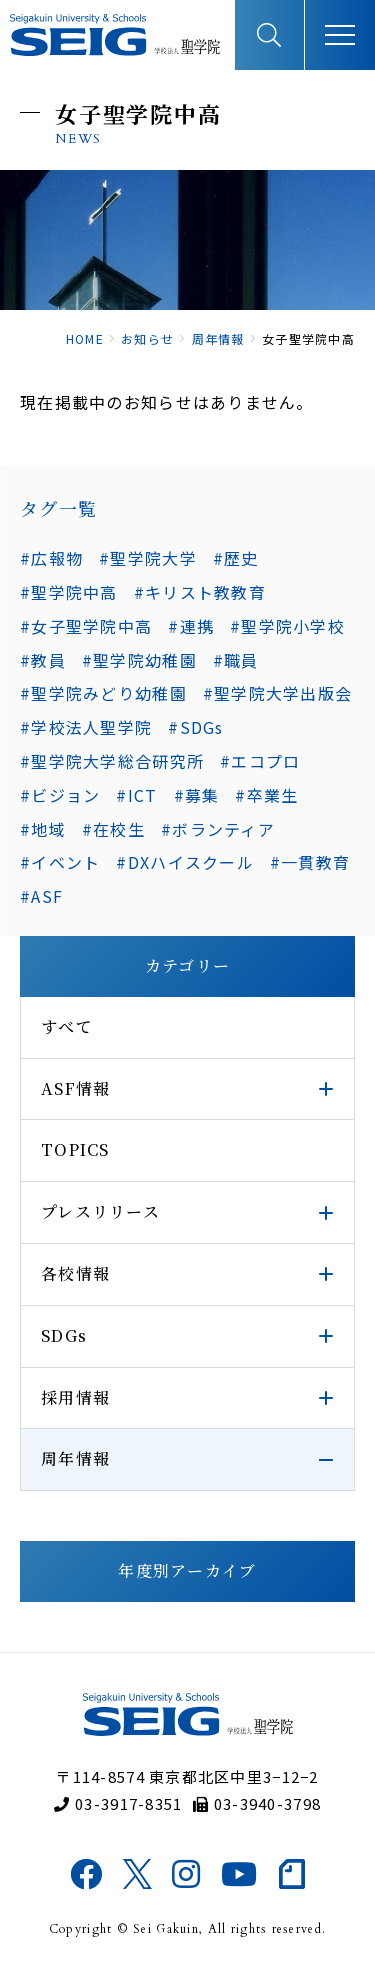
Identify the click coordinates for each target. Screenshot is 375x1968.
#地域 (43, 829)
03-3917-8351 (118, 1803)
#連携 (191, 626)
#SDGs (195, 727)
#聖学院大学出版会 (278, 693)
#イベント (60, 862)
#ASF (41, 896)
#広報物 (51, 558)
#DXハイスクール (185, 862)
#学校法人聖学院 (86, 727)
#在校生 (113, 829)
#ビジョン (60, 795)
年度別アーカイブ (187, 1570)
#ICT (136, 795)
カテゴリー (187, 965)
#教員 (43, 660)
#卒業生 (266, 795)
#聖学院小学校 (287, 626)
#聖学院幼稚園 (139, 660)
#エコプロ (260, 761)
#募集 (197, 795)
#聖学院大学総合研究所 (112, 761)
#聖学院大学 (148, 558)
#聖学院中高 (69, 592)
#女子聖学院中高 (86, 626)
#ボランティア (218, 829)
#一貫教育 (310, 862)
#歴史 (236, 558)
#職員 (236, 660)
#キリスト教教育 (200, 592)
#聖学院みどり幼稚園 (103, 693)
